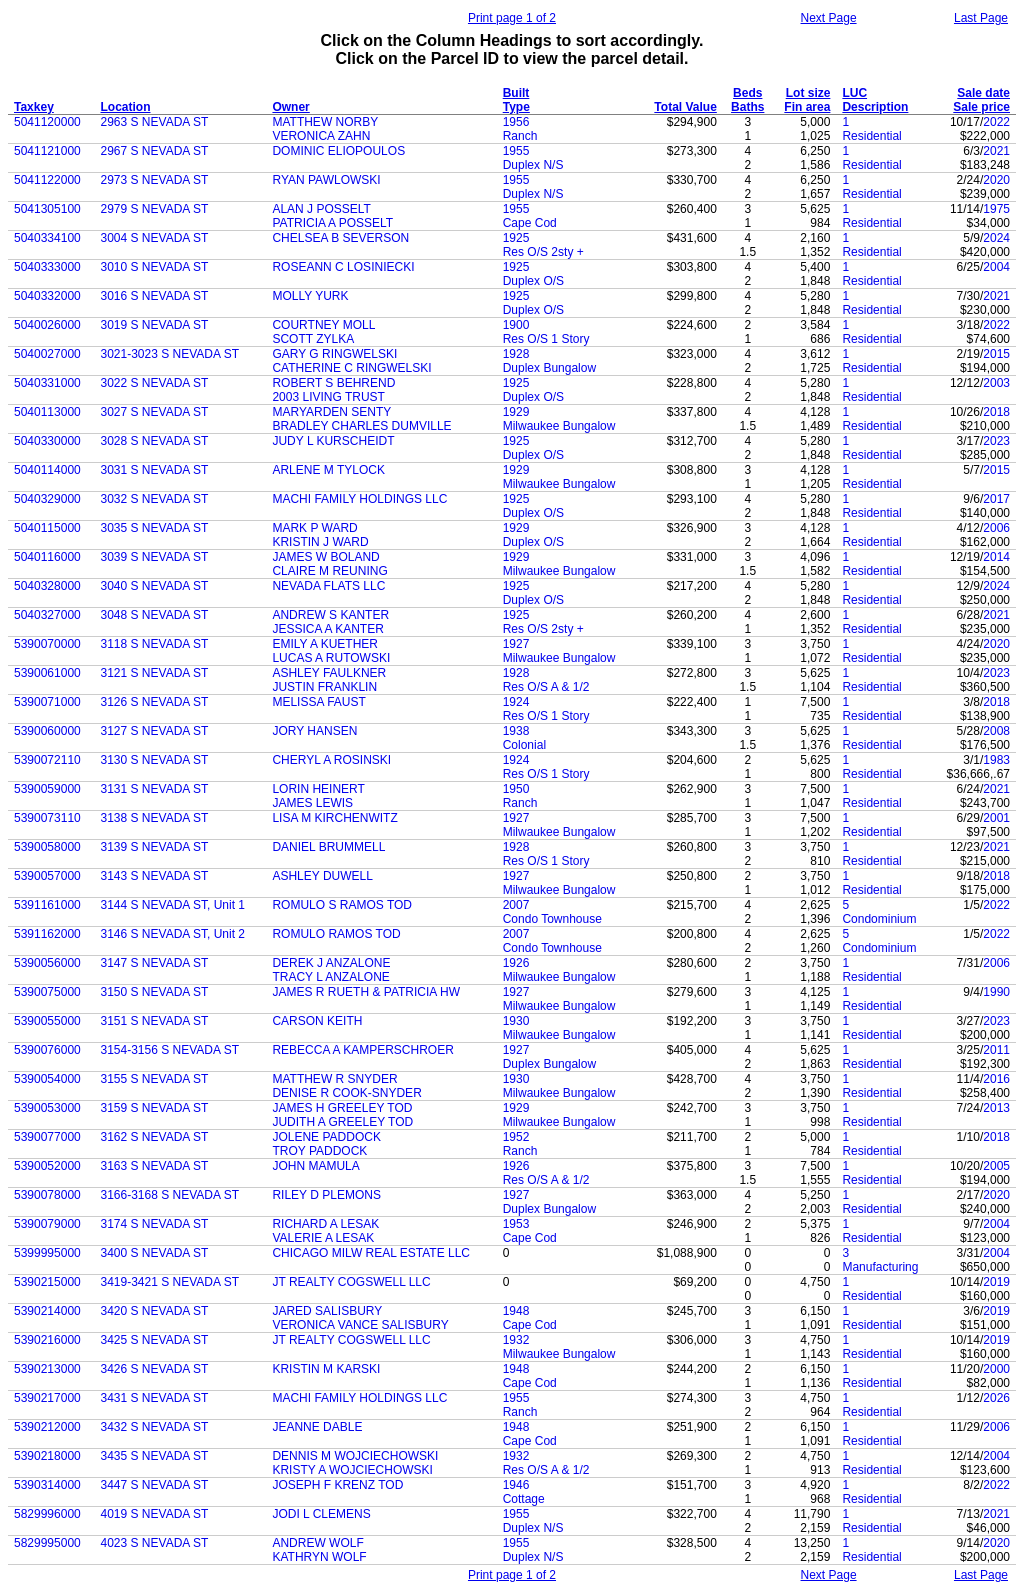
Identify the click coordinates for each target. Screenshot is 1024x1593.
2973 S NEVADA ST (155, 180)
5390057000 (47, 876)
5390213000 (47, 1369)
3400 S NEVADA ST (155, 1253)
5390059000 (47, 789)
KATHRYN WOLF (319, 1557)
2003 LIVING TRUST (328, 397)
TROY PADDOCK (319, 1151)
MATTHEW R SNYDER (334, 1079)
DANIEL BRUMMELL (328, 847)
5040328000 (47, 586)
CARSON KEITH (317, 1021)
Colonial (524, 745)
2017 (996, 499)
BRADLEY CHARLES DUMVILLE (361, 426)
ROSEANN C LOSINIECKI (343, 267)
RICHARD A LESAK (325, 1224)
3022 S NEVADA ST (155, 383)
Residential (871, 136)
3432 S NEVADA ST (155, 1427)
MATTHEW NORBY (325, 122)
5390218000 (47, 1456)
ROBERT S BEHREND (333, 383)
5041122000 (47, 180)
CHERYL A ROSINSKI (331, 760)
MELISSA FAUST (318, 702)
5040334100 (47, 238)
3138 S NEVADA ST (155, 818)
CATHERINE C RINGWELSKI (351, 368)
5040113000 (47, 412)
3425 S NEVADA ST (155, 1340)
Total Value (685, 107)
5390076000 (47, 1050)
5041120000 (47, 122)
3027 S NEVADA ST (155, 412)
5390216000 (47, 1340)
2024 (996, 238)
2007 (516, 905)
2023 (996, 441)
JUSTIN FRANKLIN (324, 687)
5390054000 (47, 1079)
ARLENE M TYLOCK (328, 470)
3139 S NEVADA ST (155, 847)
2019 (996, 1282)
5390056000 (47, 963)
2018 (996, 412)
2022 (996, 122)
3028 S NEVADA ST (155, 441)
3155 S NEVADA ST (155, 1079)
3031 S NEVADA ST (155, 470)
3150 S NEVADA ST (155, 992)
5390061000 (47, 673)
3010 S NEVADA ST (155, 267)
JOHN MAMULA (315, 1166)
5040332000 (47, 296)
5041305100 (47, 209)
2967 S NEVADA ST (155, 151)
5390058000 (47, 847)
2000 (996, 1369)
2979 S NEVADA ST (155, 209)
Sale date (983, 93)
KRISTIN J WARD (320, 542)
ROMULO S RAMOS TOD (342, 905)
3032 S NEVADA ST (155, 499)
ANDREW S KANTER (330, 615)
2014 (996, 557)
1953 (516, 1224)
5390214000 (47, 1311)
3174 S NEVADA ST (155, 1224)
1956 (516, 122)
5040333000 (47, 267)
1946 (516, 1485)
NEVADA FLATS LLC (328, 586)
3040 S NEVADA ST (155, 586)
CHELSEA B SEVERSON (340, 238)
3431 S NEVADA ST (155, 1398)
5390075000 (47, 992)
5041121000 (47, 151)
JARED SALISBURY (327, 1311)
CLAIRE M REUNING (329, 571)
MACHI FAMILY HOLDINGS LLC (359, 499)
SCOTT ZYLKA (313, 339)
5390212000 (47, 1427)
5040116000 (47, 557)
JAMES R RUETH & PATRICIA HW (366, 992)
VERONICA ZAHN (321, 136)
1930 (516, 1021)
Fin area (807, 107)
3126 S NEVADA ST (155, 702)
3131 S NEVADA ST (155, 789)
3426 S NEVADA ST (155, 1369)
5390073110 (47, 818)
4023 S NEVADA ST (155, 1543)
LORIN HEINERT (318, 789)
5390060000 (47, 731)
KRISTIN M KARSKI (326, 1369)
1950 (516, 789)
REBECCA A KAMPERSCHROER (362, 1050)
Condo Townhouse (552, 919)
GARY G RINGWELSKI (334, 354)
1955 (516, 151)
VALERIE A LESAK (323, 1238)
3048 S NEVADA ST (155, 615)
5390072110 (47, 760)
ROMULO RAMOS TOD (336, 934)
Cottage (524, 1499)
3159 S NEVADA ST (155, 1108)
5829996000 (47, 1514)
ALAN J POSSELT (321, 209)
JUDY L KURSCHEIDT (333, 441)
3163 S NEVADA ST (155, 1166)
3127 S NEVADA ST (155, 731)
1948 (516, 1311)
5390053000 (47, 1108)
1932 (516, 1340)
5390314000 (47, 1485)
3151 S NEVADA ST (155, 1021)
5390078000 (47, 1195)
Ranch (520, 136)
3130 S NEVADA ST (155, 760)
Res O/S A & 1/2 (546, 687)
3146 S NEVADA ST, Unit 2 (173, 934)
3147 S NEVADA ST (155, 963)
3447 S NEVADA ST (155, 1485)
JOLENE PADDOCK (326, 1137)
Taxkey (34, 107)
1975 (996, 209)
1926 (516, 963)
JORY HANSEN (314, 731)
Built (516, 93)
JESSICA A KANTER (327, 629)
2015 (996, 354)
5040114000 (47, 470)
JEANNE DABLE (317, 1427)
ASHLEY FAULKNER (329, 673)
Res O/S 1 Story (546, 339)
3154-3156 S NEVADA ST (170, 1050)
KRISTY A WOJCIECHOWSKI (352, 1470)
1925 (516, 238)
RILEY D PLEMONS (326, 1195)
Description (875, 107)
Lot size (808, 93)
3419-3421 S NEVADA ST (170, 1282)
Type (516, 107)
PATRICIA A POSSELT (332, 223)
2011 (996, 1050)
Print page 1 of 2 (512, 18)
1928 (516, 354)
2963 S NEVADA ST (155, 122)
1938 (516, 731)
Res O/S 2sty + (543, 252)
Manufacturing (880, 1267)
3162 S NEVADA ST (155, 1137)
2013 (996, 1108)
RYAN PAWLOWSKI (326, 180)
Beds (747, 93)
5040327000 (47, 615)
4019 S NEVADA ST (155, 1514)
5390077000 (47, 1137)
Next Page (829, 18)
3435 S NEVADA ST (155, 1456)
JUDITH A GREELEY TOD (342, 1122)
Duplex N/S (533, 165)
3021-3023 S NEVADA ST (170, 354)
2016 (996, 1079)
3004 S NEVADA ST (155, 238)
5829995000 (47, 1543)
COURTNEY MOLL (323, 325)
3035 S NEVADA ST (155, 528)
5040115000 (47, 528)
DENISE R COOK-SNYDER (346, 1093)
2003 (996, 383)
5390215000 (47, 1282)
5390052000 (47, 1166)
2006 (996, 528)
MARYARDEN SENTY (331, 412)
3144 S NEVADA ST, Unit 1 (173, 905)
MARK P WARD (314, 528)
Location (126, 107)
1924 (516, 702)
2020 (996, 180)
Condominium (879, 919)
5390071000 (47, 702)
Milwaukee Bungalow (559, 426)
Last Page (981, 18)
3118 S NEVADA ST (155, 644)
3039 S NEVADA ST (155, 557)
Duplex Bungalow (549, 368)
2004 (996, 267)
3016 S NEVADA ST (155, 296)
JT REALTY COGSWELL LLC (351, 1282)
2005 (996, 1166)
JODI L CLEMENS (321, 1514)
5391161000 (47, 905)
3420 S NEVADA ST (155, 1311)
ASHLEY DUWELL (322, 876)
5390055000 (47, 1021)
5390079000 (47, 1224)
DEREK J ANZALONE (331, 963)
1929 (516, 412)
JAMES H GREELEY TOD (342, 1108)
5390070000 (47, 644)
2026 (996, 1398)
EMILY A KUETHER (325, 644)
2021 (996, 151)
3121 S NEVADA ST (155, 673)
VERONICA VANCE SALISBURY (360, 1325)
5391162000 (47, 934)
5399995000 (47, 1253)
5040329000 (47, 499)
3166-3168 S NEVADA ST (170, 1195)
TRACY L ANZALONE (330, 977)
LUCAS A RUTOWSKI (331, 658)
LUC (854, 93)
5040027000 (47, 354)
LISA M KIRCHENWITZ (334, 818)
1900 (516, 325)
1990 (996, 992)
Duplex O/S (533, 281)
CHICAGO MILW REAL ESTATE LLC (371, 1253)
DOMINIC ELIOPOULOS (338, 151)
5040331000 (47, 383)
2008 (996, 731)
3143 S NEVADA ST (155, 876)
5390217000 (47, 1398)
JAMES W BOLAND (325, 557)
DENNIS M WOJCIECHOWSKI (355, 1456)
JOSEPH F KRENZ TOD (337, 1485)
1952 (516, 1137)
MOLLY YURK (310, 296)
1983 (996, 760)
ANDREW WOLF (317, 1543)
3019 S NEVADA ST (155, 325)
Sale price (981, 107)
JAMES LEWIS (312, 803)
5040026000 (47, 325)
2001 (996, 818)
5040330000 (47, 441)
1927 (516, 644)
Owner (290, 107)
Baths (747, 107)
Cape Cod (530, 223)
